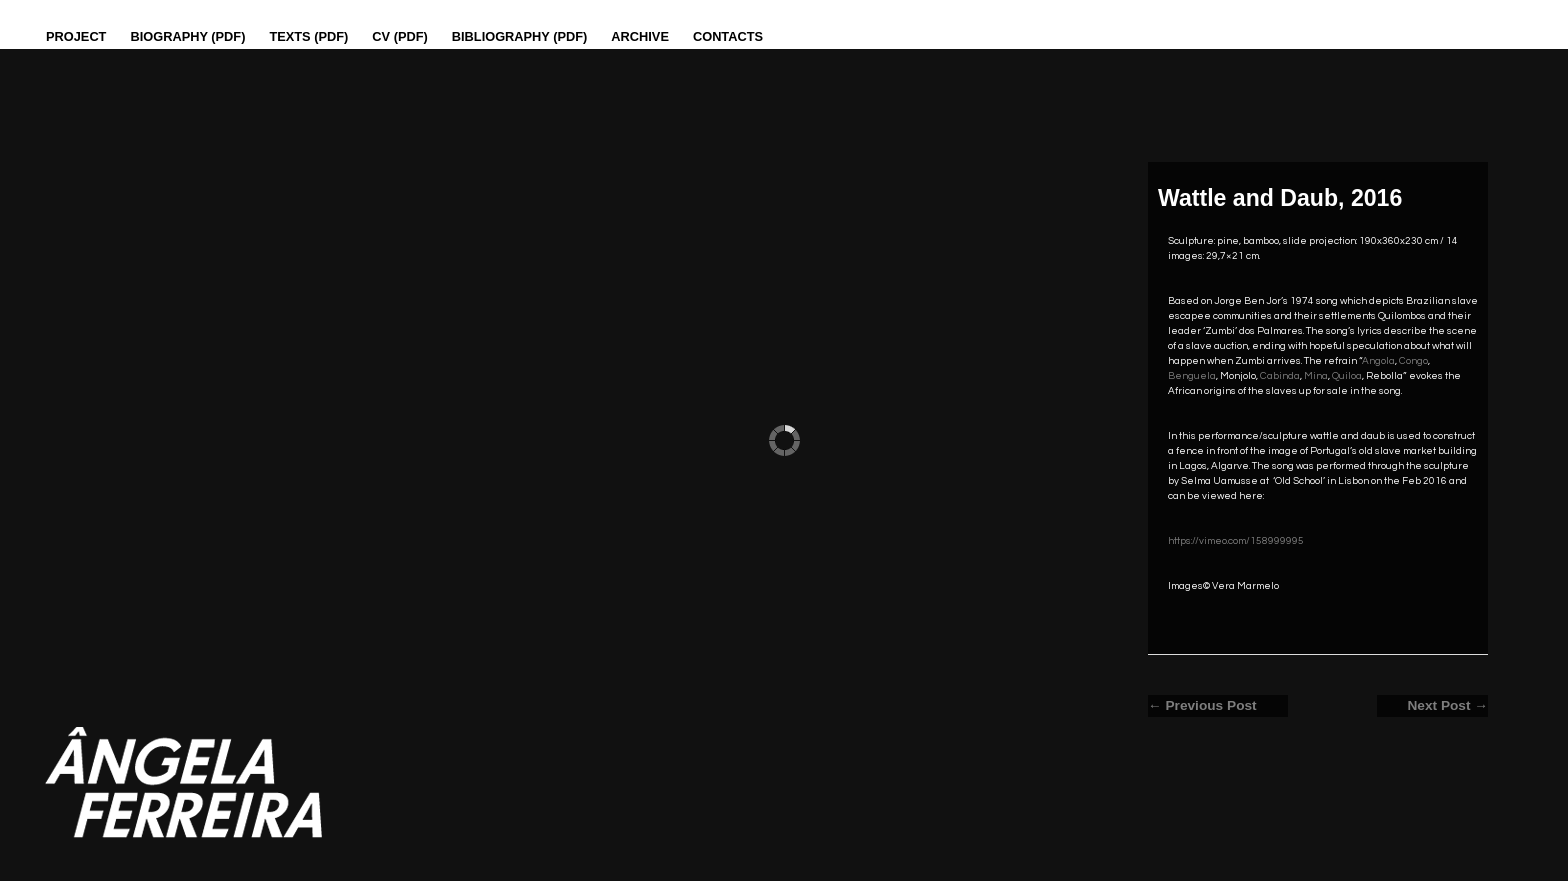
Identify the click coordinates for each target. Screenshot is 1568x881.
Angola (1378, 361)
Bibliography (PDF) (520, 36)
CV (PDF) (399, 36)
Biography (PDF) (187, 36)
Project (76, 36)
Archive (640, 36)
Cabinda (1280, 376)
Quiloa (1347, 376)
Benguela (1192, 376)
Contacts (728, 36)
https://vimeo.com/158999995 (1236, 541)
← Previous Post (1202, 705)
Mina (1316, 376)
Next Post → (1447, 705)
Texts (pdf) (308, 36)
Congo (1413, 361)
